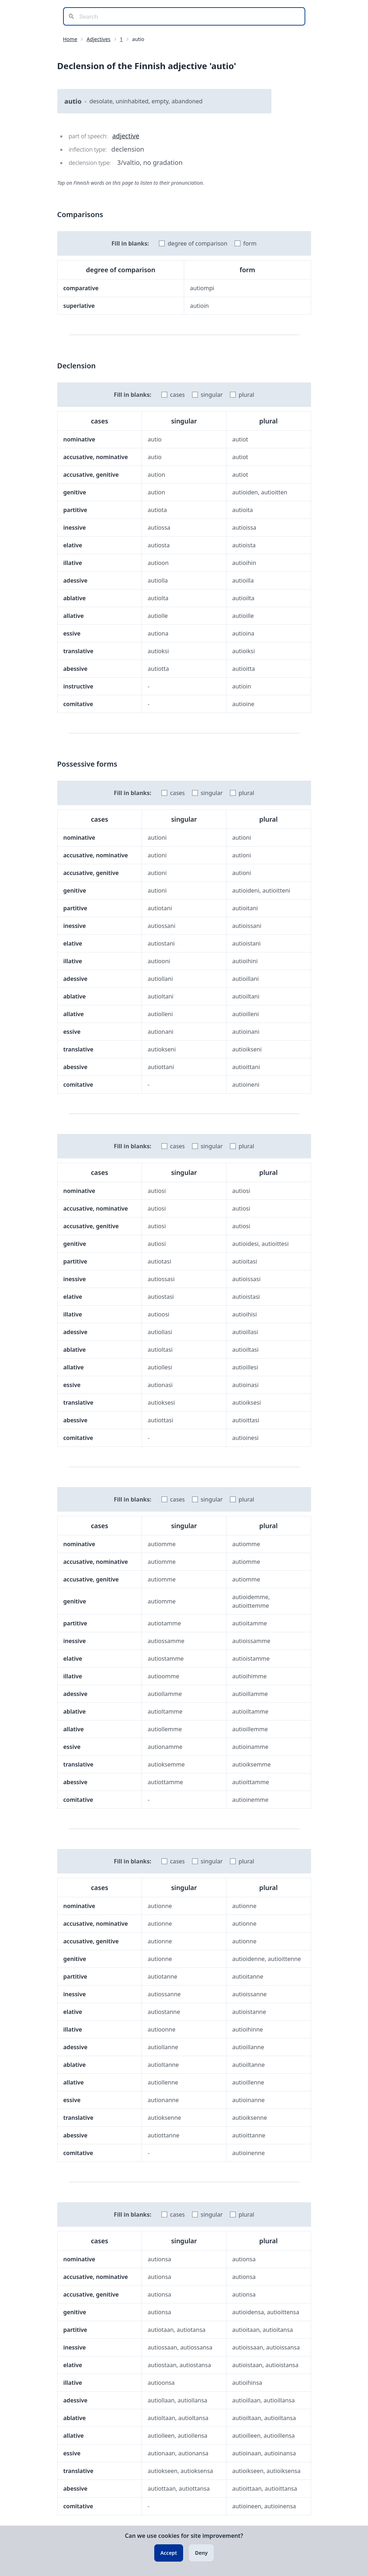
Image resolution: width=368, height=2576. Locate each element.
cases (177, 395)
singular (212, 395)
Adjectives (98, 39)
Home (70, 39)
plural (246, 395)
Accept (168, 2552)
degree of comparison (197, 243)
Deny (201, 2552)
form (250, 243)
